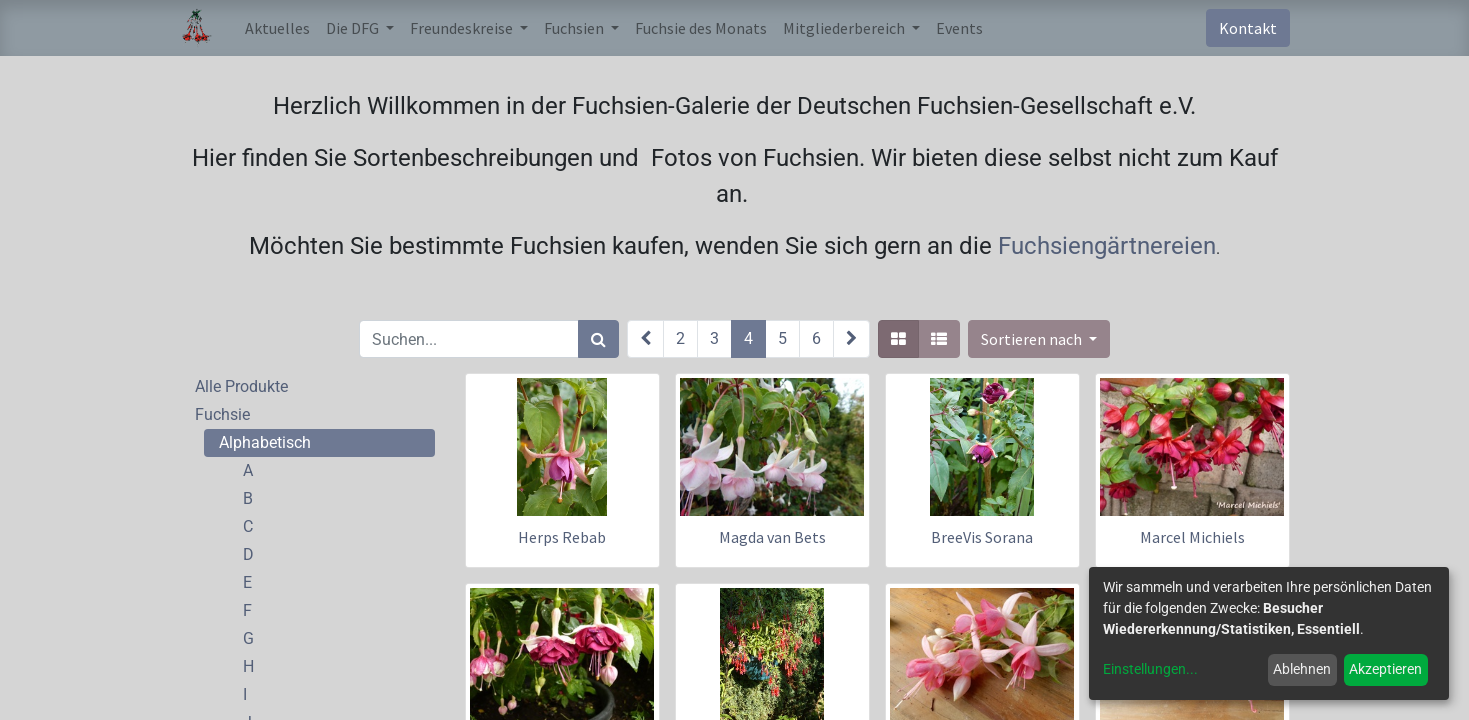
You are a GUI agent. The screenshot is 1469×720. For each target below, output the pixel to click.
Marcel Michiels (1192, 537)
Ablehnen (1302, 669)
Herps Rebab (562, 537)
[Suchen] (598, 339)
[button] (1039, 339)
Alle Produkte (241, 386)
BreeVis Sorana (982, 537)
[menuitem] (277, 28)
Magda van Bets (772, 537)
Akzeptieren (1385, 669)
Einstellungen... (1150, 669)
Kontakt (1248, 28)
